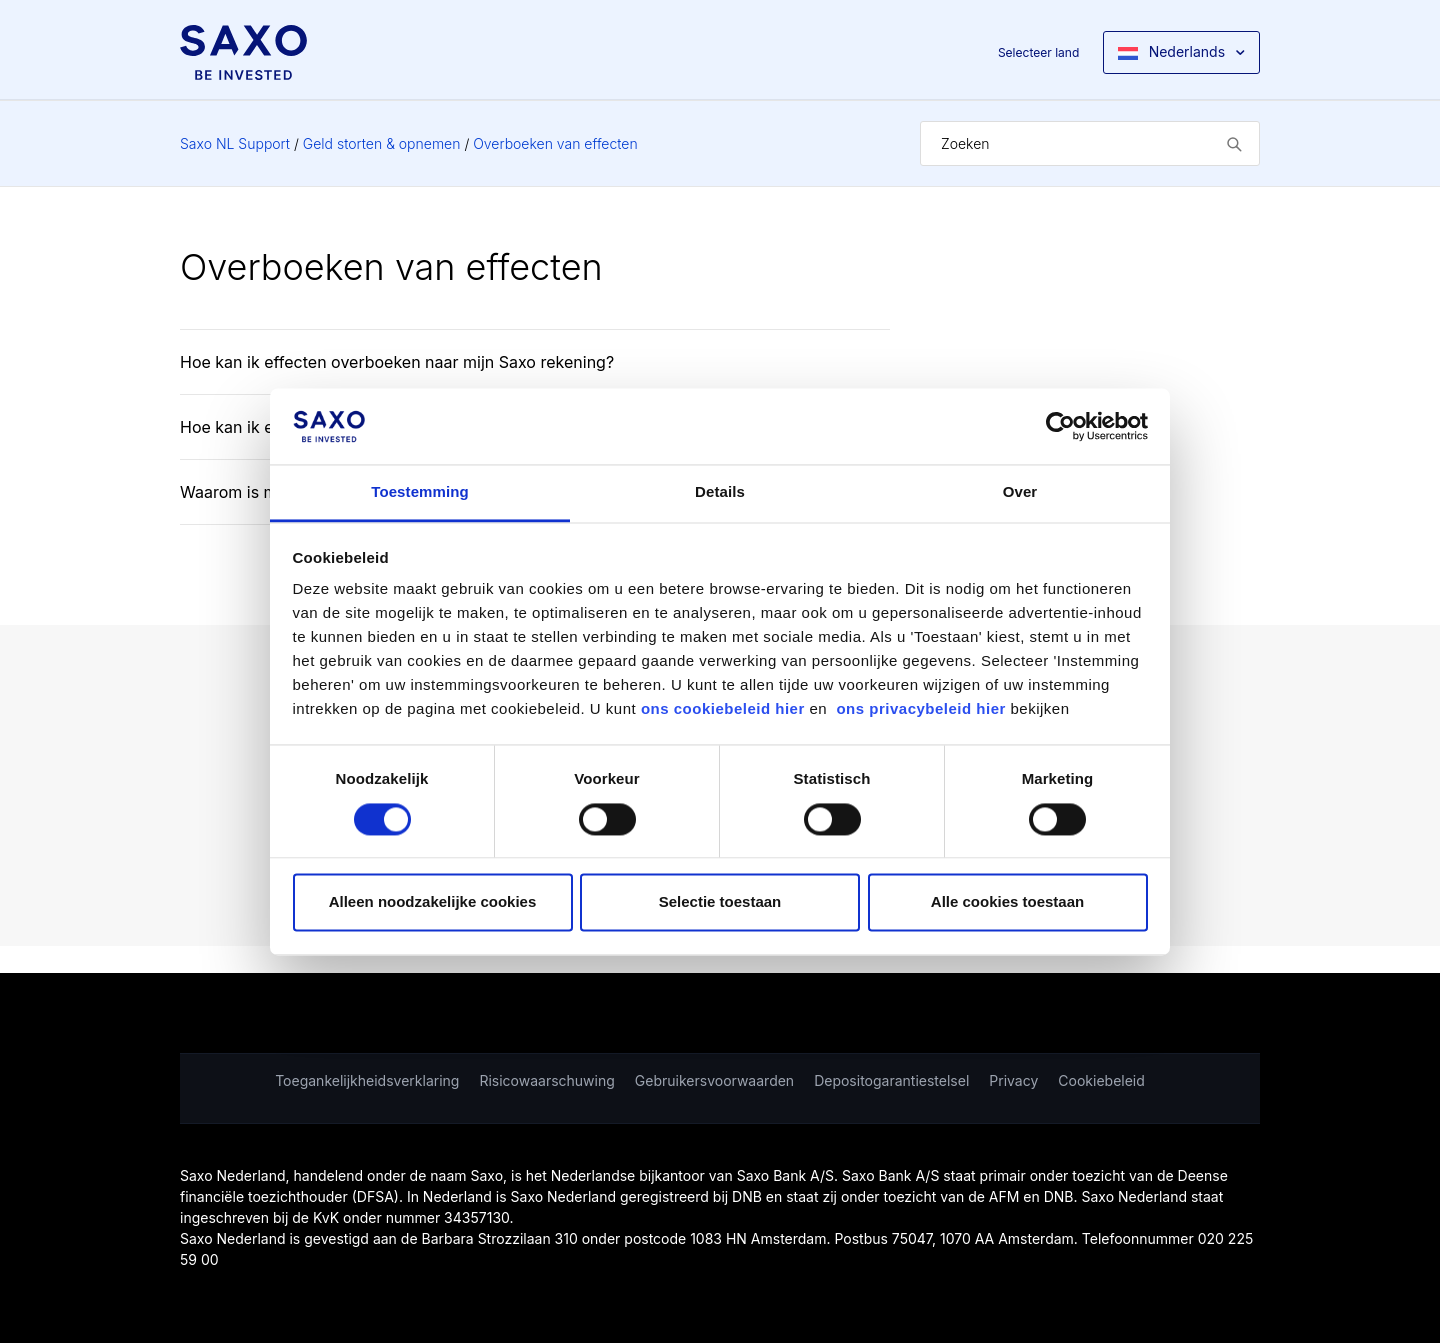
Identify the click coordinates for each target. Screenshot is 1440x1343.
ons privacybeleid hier (923, 709)
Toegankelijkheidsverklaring (367, 1080)
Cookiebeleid (1101, 1080)
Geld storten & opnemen (382, 143)
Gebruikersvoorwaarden (714, 1080)
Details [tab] (720, 492)
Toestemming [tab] (420, 492)
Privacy (1013, 1080)
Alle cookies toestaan (1007, 902)
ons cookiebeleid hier (725, 709)
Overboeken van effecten (555, 143)
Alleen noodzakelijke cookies (433, 902)
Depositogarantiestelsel (891, 1080)
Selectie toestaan (720, 902)
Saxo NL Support (235, 143)
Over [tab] (1020, 492)
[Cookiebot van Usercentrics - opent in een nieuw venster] (1060, 426)
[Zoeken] (1090, 143)
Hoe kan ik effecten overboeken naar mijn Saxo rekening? (397, 362)
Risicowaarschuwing (546, 1080)
